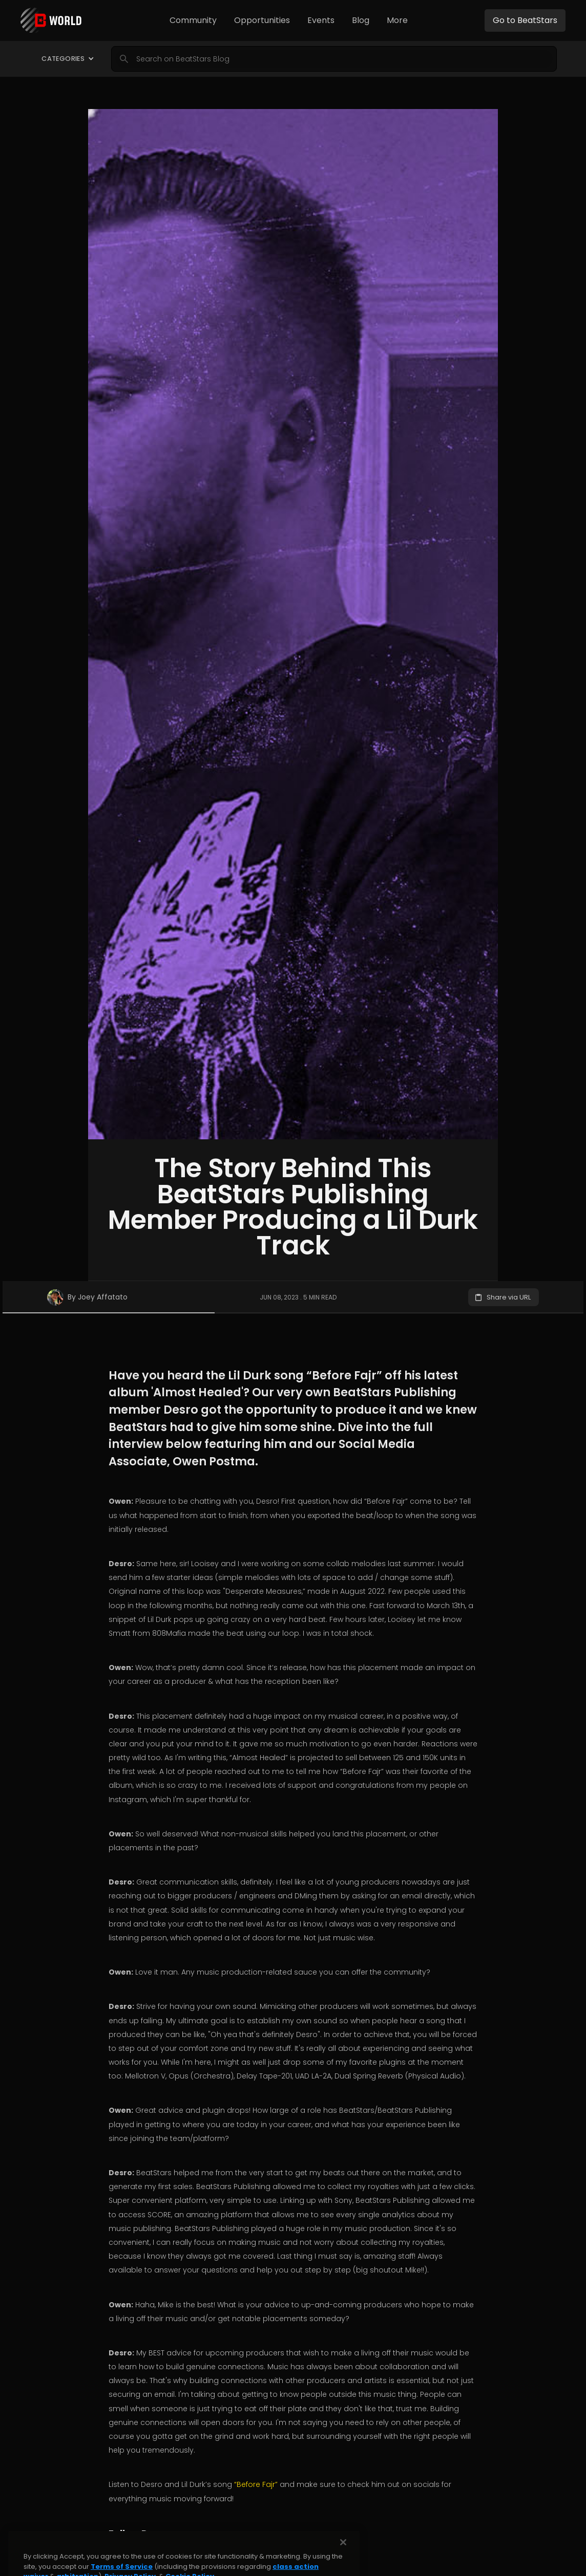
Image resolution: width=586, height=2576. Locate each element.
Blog (360, 20)
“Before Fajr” (257, 2484)
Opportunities (262, 20)
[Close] (343, 2562)
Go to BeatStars (525, 20)
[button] (193, 20)
